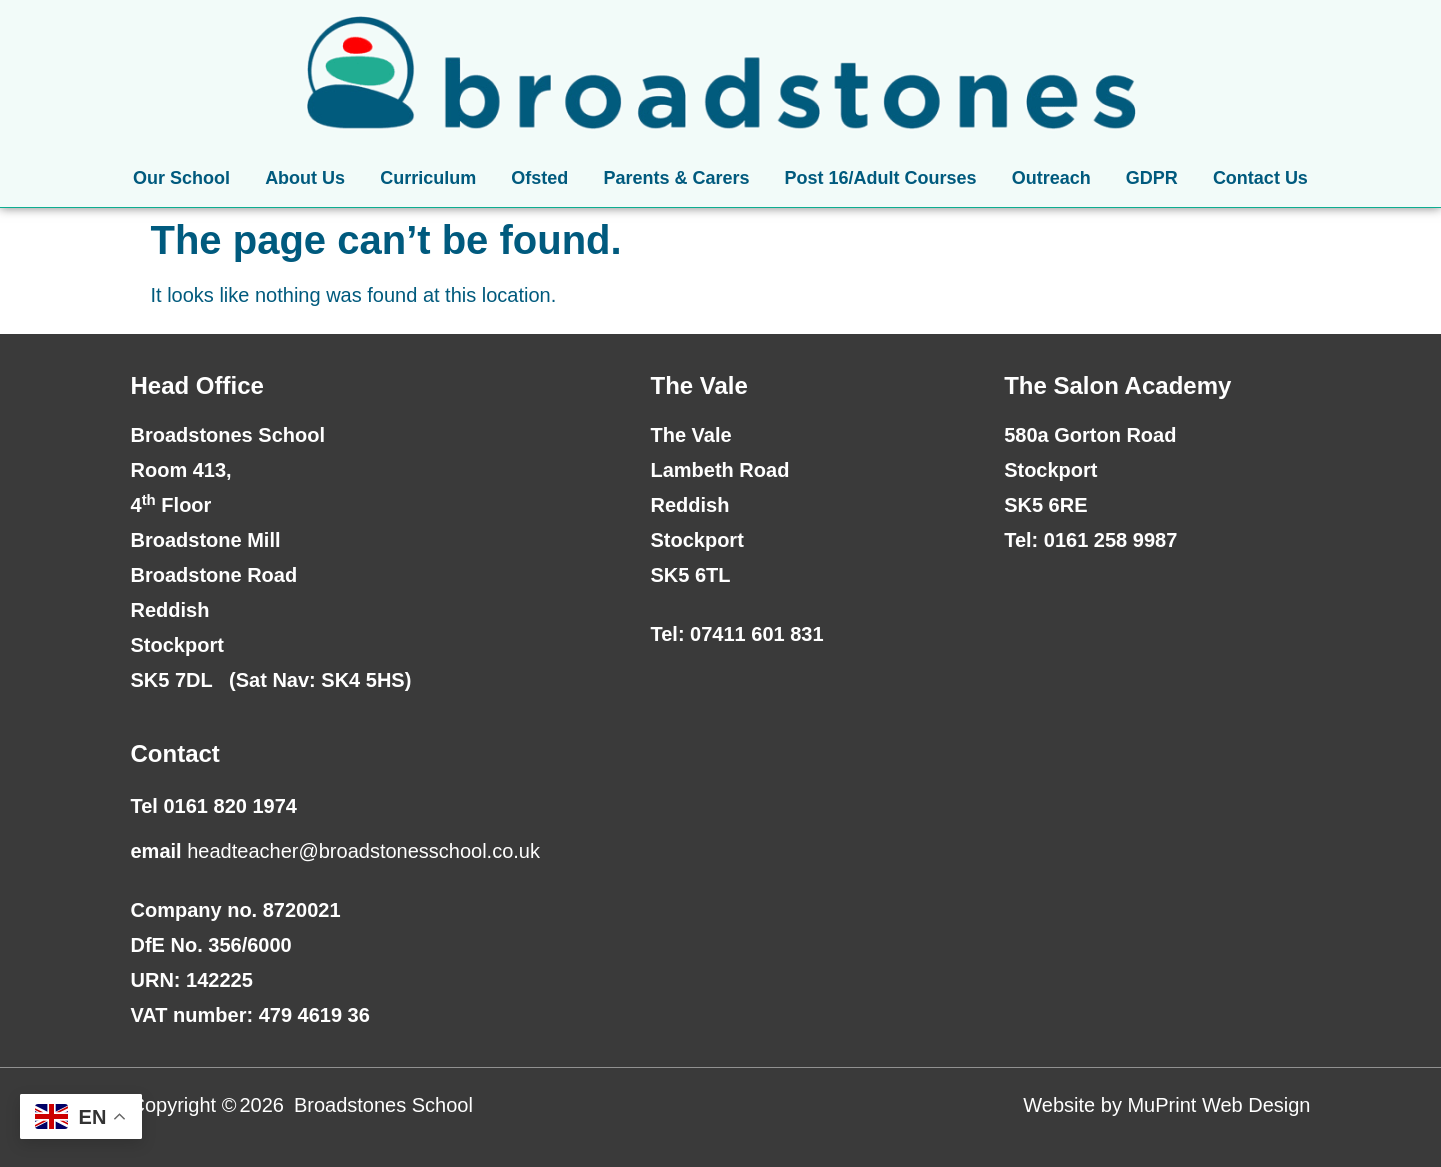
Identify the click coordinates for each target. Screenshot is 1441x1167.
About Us (305, 178)
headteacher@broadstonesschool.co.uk (363, 851)
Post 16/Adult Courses (881, 178)
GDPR (1152, 178)
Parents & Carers (676, 178)
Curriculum (428, 178)
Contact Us (1260, 178)
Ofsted (539, 178)
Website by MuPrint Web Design (1166, 1105)
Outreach (1051, 178)
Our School (181, 178)
